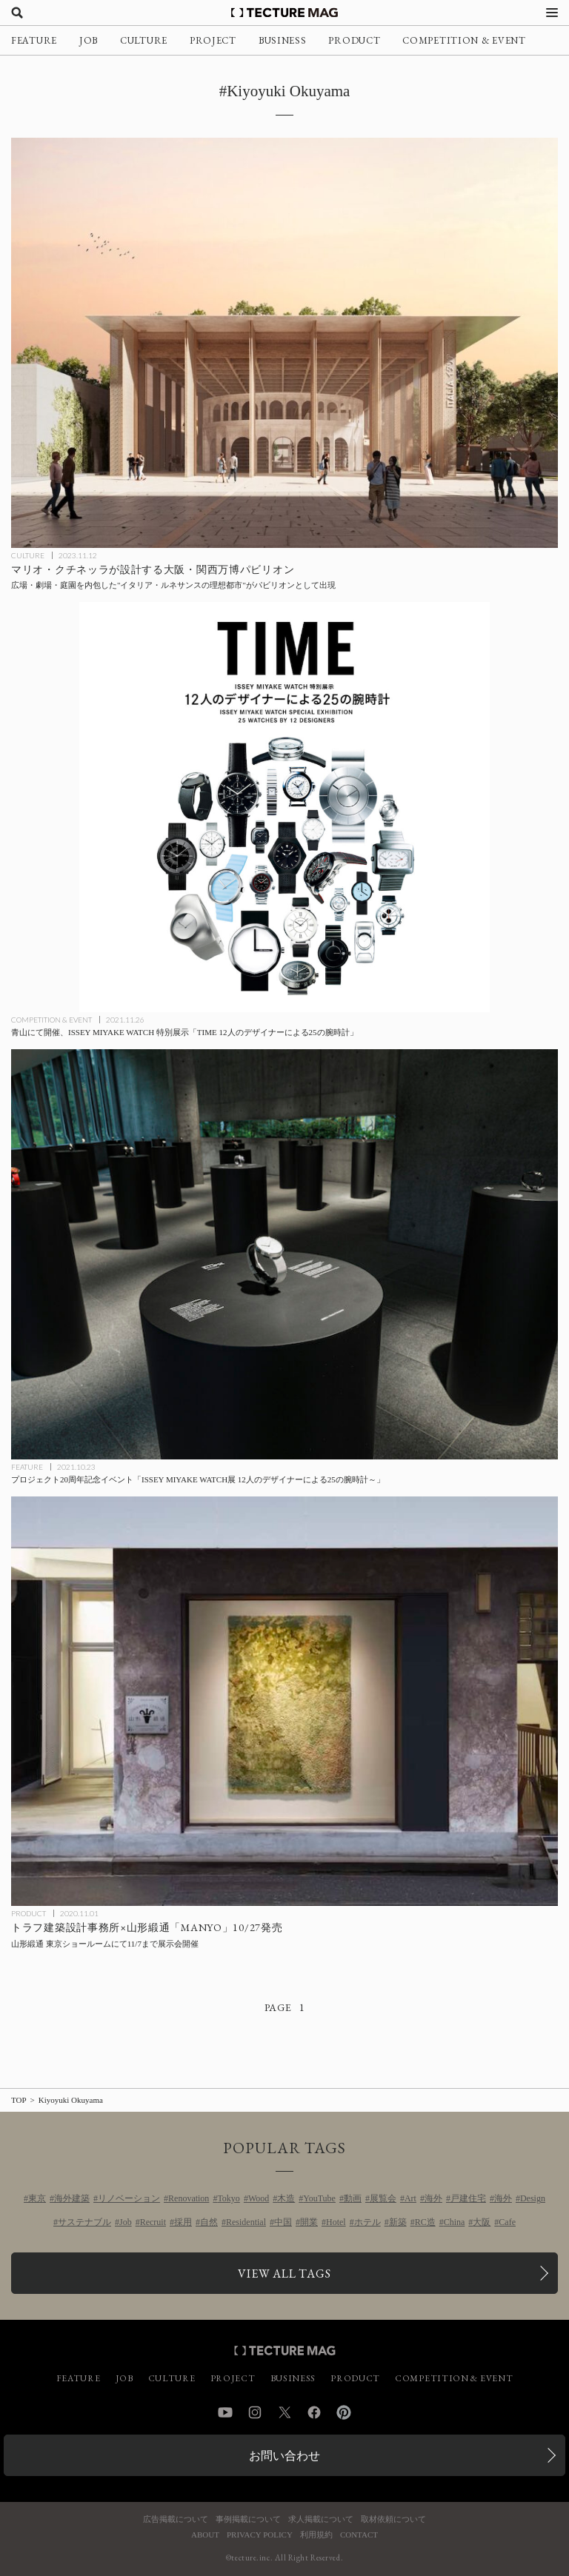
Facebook (314, 2412)
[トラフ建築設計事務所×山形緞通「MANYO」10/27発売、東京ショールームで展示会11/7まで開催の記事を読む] (284, 1701)
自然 (209, 2222)
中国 (283, 2222)
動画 (353, 2198)
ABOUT (205, 2535)
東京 (37, 2198)
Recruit (153, 2222)
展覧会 (383, 2198)
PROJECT (213, 40)
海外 (433, 2198)
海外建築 (72, 2198)
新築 (398, 2222)
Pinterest (343, 2412)
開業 (309, 2222)
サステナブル (84, 2222)
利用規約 (316, 2535)
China (454, 2222)
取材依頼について (393, 2519)
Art (410, 2198)
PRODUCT (354, 40)
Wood (258, 2198)
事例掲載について (248, 2519)
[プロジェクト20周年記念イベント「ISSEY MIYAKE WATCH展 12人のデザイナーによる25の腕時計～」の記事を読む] (284, 1254)
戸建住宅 (468, 2198)
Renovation (188, 2198)
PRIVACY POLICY (260, 2535)
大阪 (481, 2222)
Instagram (254, 2412)
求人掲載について (320, 2519)
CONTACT (359, 2535)
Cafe (507, 2222)
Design (532, 2198)
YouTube (319, 2198)
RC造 (425, 2222)
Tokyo (228, 2198)
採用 (183, 2222)
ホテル (367, 2222)
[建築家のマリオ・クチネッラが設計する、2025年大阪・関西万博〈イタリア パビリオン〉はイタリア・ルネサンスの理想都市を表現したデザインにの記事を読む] (284, 343)
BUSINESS (283, 40)
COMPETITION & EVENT (463, 40)
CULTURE (143, 40)
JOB (88, 40)
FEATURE (34, 40)
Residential (246, 2222)
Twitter (284, 2412)
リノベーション (129, 2198)
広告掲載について (175, 2519)
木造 (286, 2198)
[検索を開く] (17, 13)
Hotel (336, 2222)
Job (125, 2222)
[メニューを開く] (552, 13)
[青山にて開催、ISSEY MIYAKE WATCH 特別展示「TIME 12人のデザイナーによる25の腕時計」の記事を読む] (284, 807)
